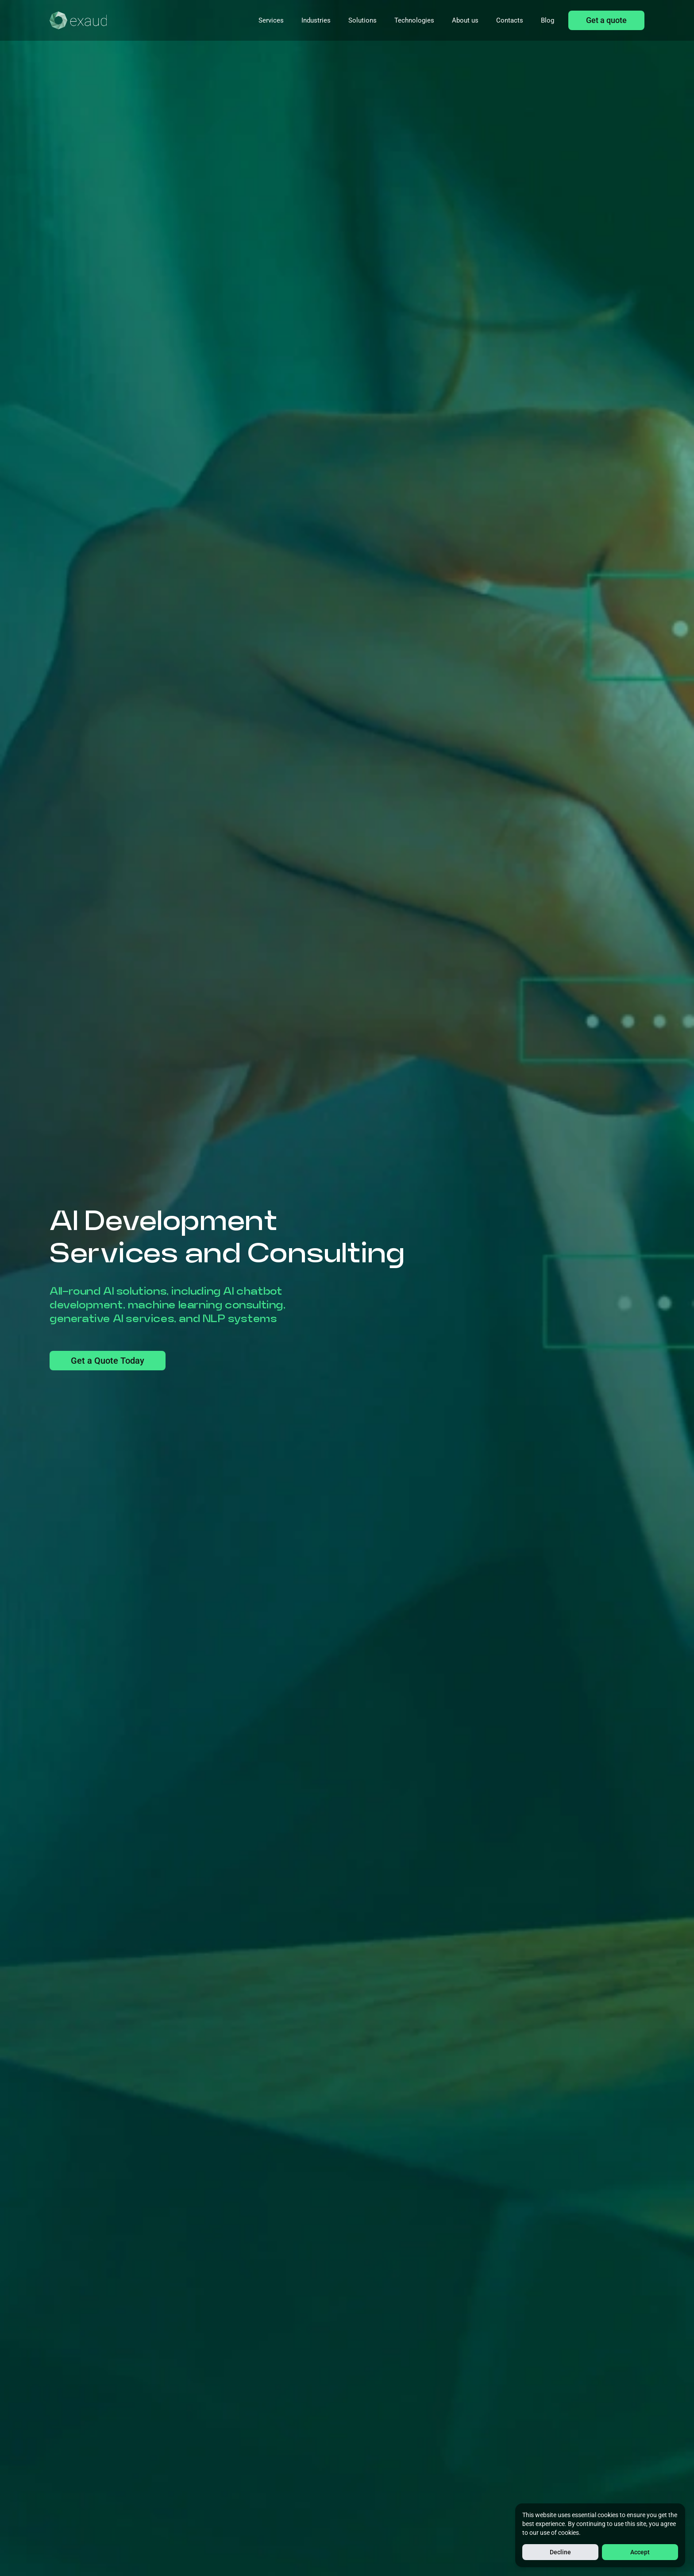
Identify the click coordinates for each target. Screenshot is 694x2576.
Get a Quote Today (107, 1360)
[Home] (78, 20)
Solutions (362, 20)
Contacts (509, 20)
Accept (640, 2552)
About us (465, 20)
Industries (316, 20)
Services (271, 20)
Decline (560, 2552)
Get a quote (606, 20)
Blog (547, 20)
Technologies (414, 20)
